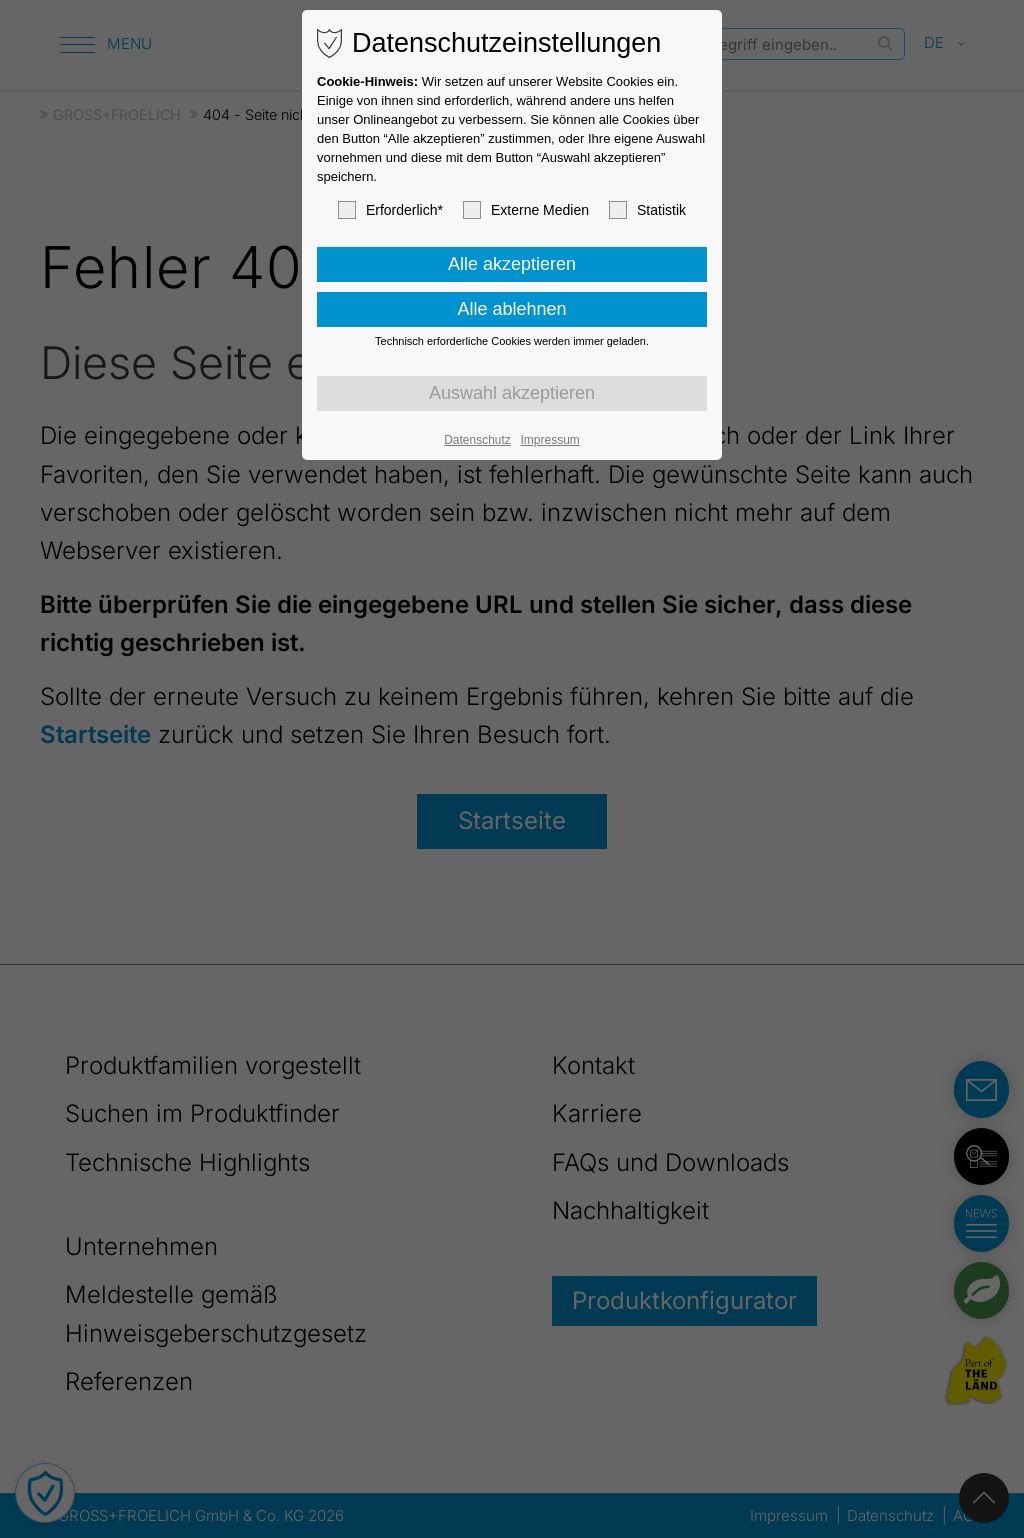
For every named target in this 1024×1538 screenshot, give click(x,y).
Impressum (549, 440)
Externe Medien (526, 210)
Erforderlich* (390, 210)
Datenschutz (477, 440)
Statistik (647, 210)
